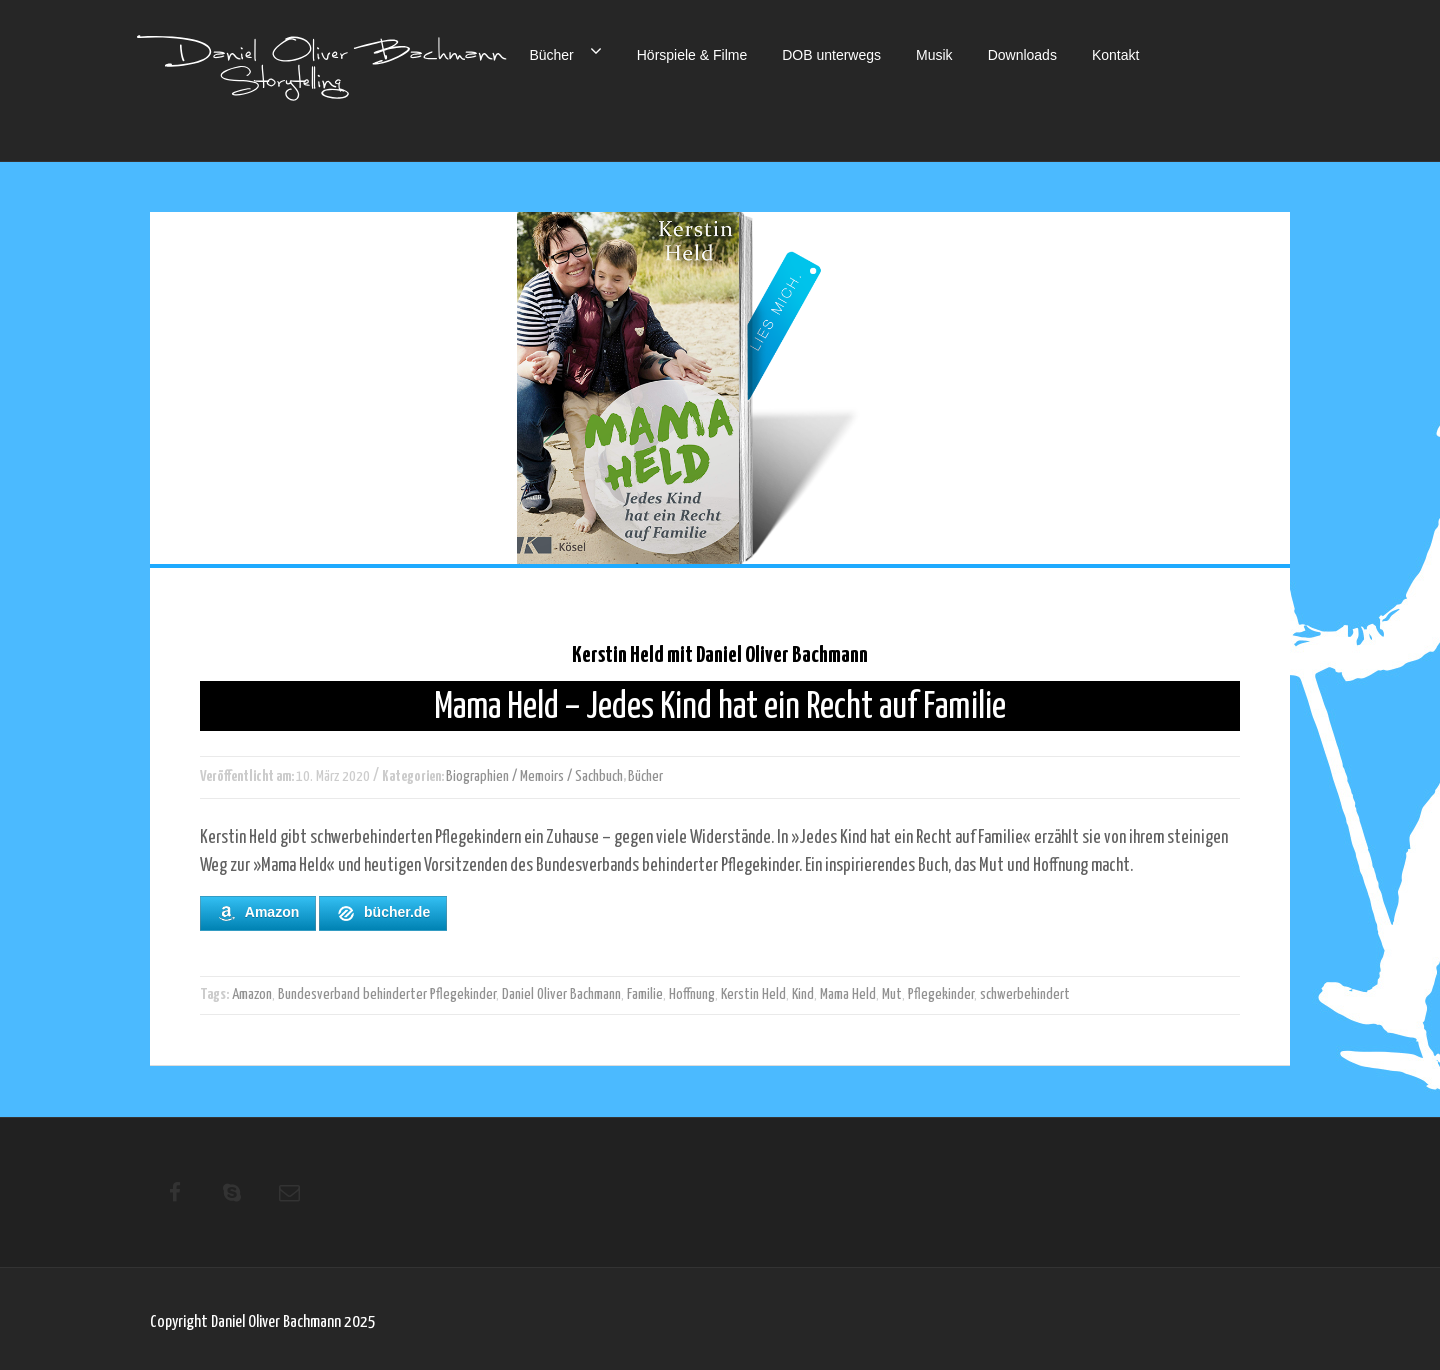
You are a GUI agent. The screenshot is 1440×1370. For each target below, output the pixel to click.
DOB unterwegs (831, 55)
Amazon (258, 912)
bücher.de (383, 912)
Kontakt (1115, 55)
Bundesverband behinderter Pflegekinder (387, 994)
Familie (645, 994)
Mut (892, 994)
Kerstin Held (753, 994)
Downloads (1022, 55)
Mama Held (848, 994)
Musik (934, 55)
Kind (803, 994)
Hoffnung (692, 994)
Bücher (565, 51)
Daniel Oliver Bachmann (561, 994)
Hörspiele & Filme (692, 55)
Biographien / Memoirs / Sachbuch (534, 776)
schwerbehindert (1025, 994)
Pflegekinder (941, 994)
